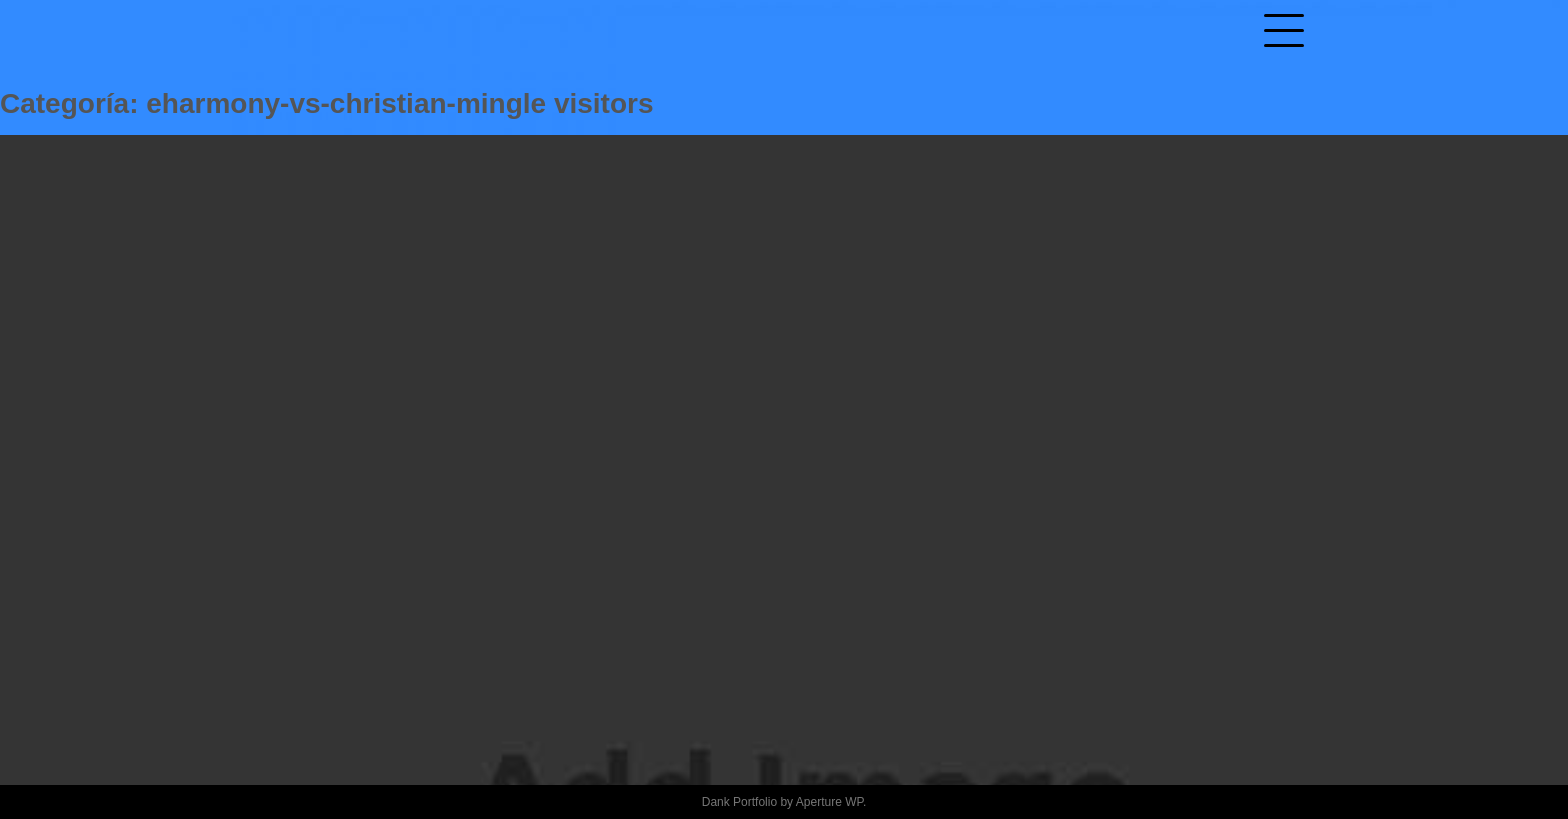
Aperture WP (829, 802)
